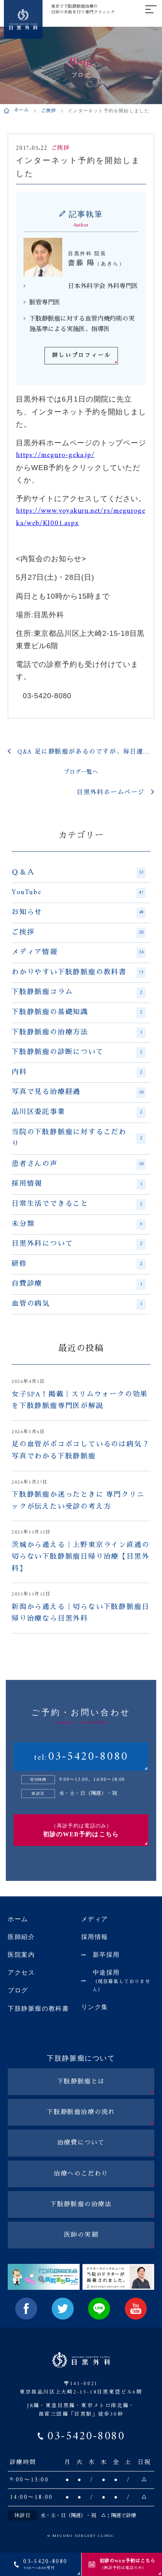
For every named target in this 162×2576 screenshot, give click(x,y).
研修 (79, 1264)
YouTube (79, 892)
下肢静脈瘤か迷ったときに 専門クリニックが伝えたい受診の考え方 (78, 1501)
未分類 (79, 1224)
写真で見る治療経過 (79, 1092)
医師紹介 (21, 1937)
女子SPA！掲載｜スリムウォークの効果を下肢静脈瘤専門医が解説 (80, 1401)
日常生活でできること (79, 1204)
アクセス (21, 1972)
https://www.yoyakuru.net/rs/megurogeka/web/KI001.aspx (80, 517)
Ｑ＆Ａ (79, 873)
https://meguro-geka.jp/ (55, 455)
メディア (94, 1919)
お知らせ (79, 913)
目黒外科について (79, 1244)
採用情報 (79, 1184)
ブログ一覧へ (81, 772)
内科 (79, 1072)
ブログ (18, 1990)
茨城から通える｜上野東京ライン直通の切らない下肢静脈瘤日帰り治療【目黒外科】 (80, 1557)
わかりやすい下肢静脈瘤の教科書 (79, 973)
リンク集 (94, 2007)
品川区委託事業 (79, 1112)
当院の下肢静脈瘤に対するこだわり (79, 1139)
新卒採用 (106, 1954)
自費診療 (79, 1284)
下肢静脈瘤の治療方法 (79, 1033)
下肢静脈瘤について (81, 2058)
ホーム (21, 110)
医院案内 (21, 1954)
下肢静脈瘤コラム (79, 992)
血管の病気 (79, 1304)
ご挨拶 (48, 111)
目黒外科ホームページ (111, 792)
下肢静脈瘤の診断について (79, 1052)
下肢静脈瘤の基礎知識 (79, 1012)
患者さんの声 (79, 1164)
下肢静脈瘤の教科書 (38, 2008)
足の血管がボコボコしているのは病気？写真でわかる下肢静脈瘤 (80, 1451)
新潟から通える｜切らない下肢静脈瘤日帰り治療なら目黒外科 (80, 1613)
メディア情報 (79, 952)
